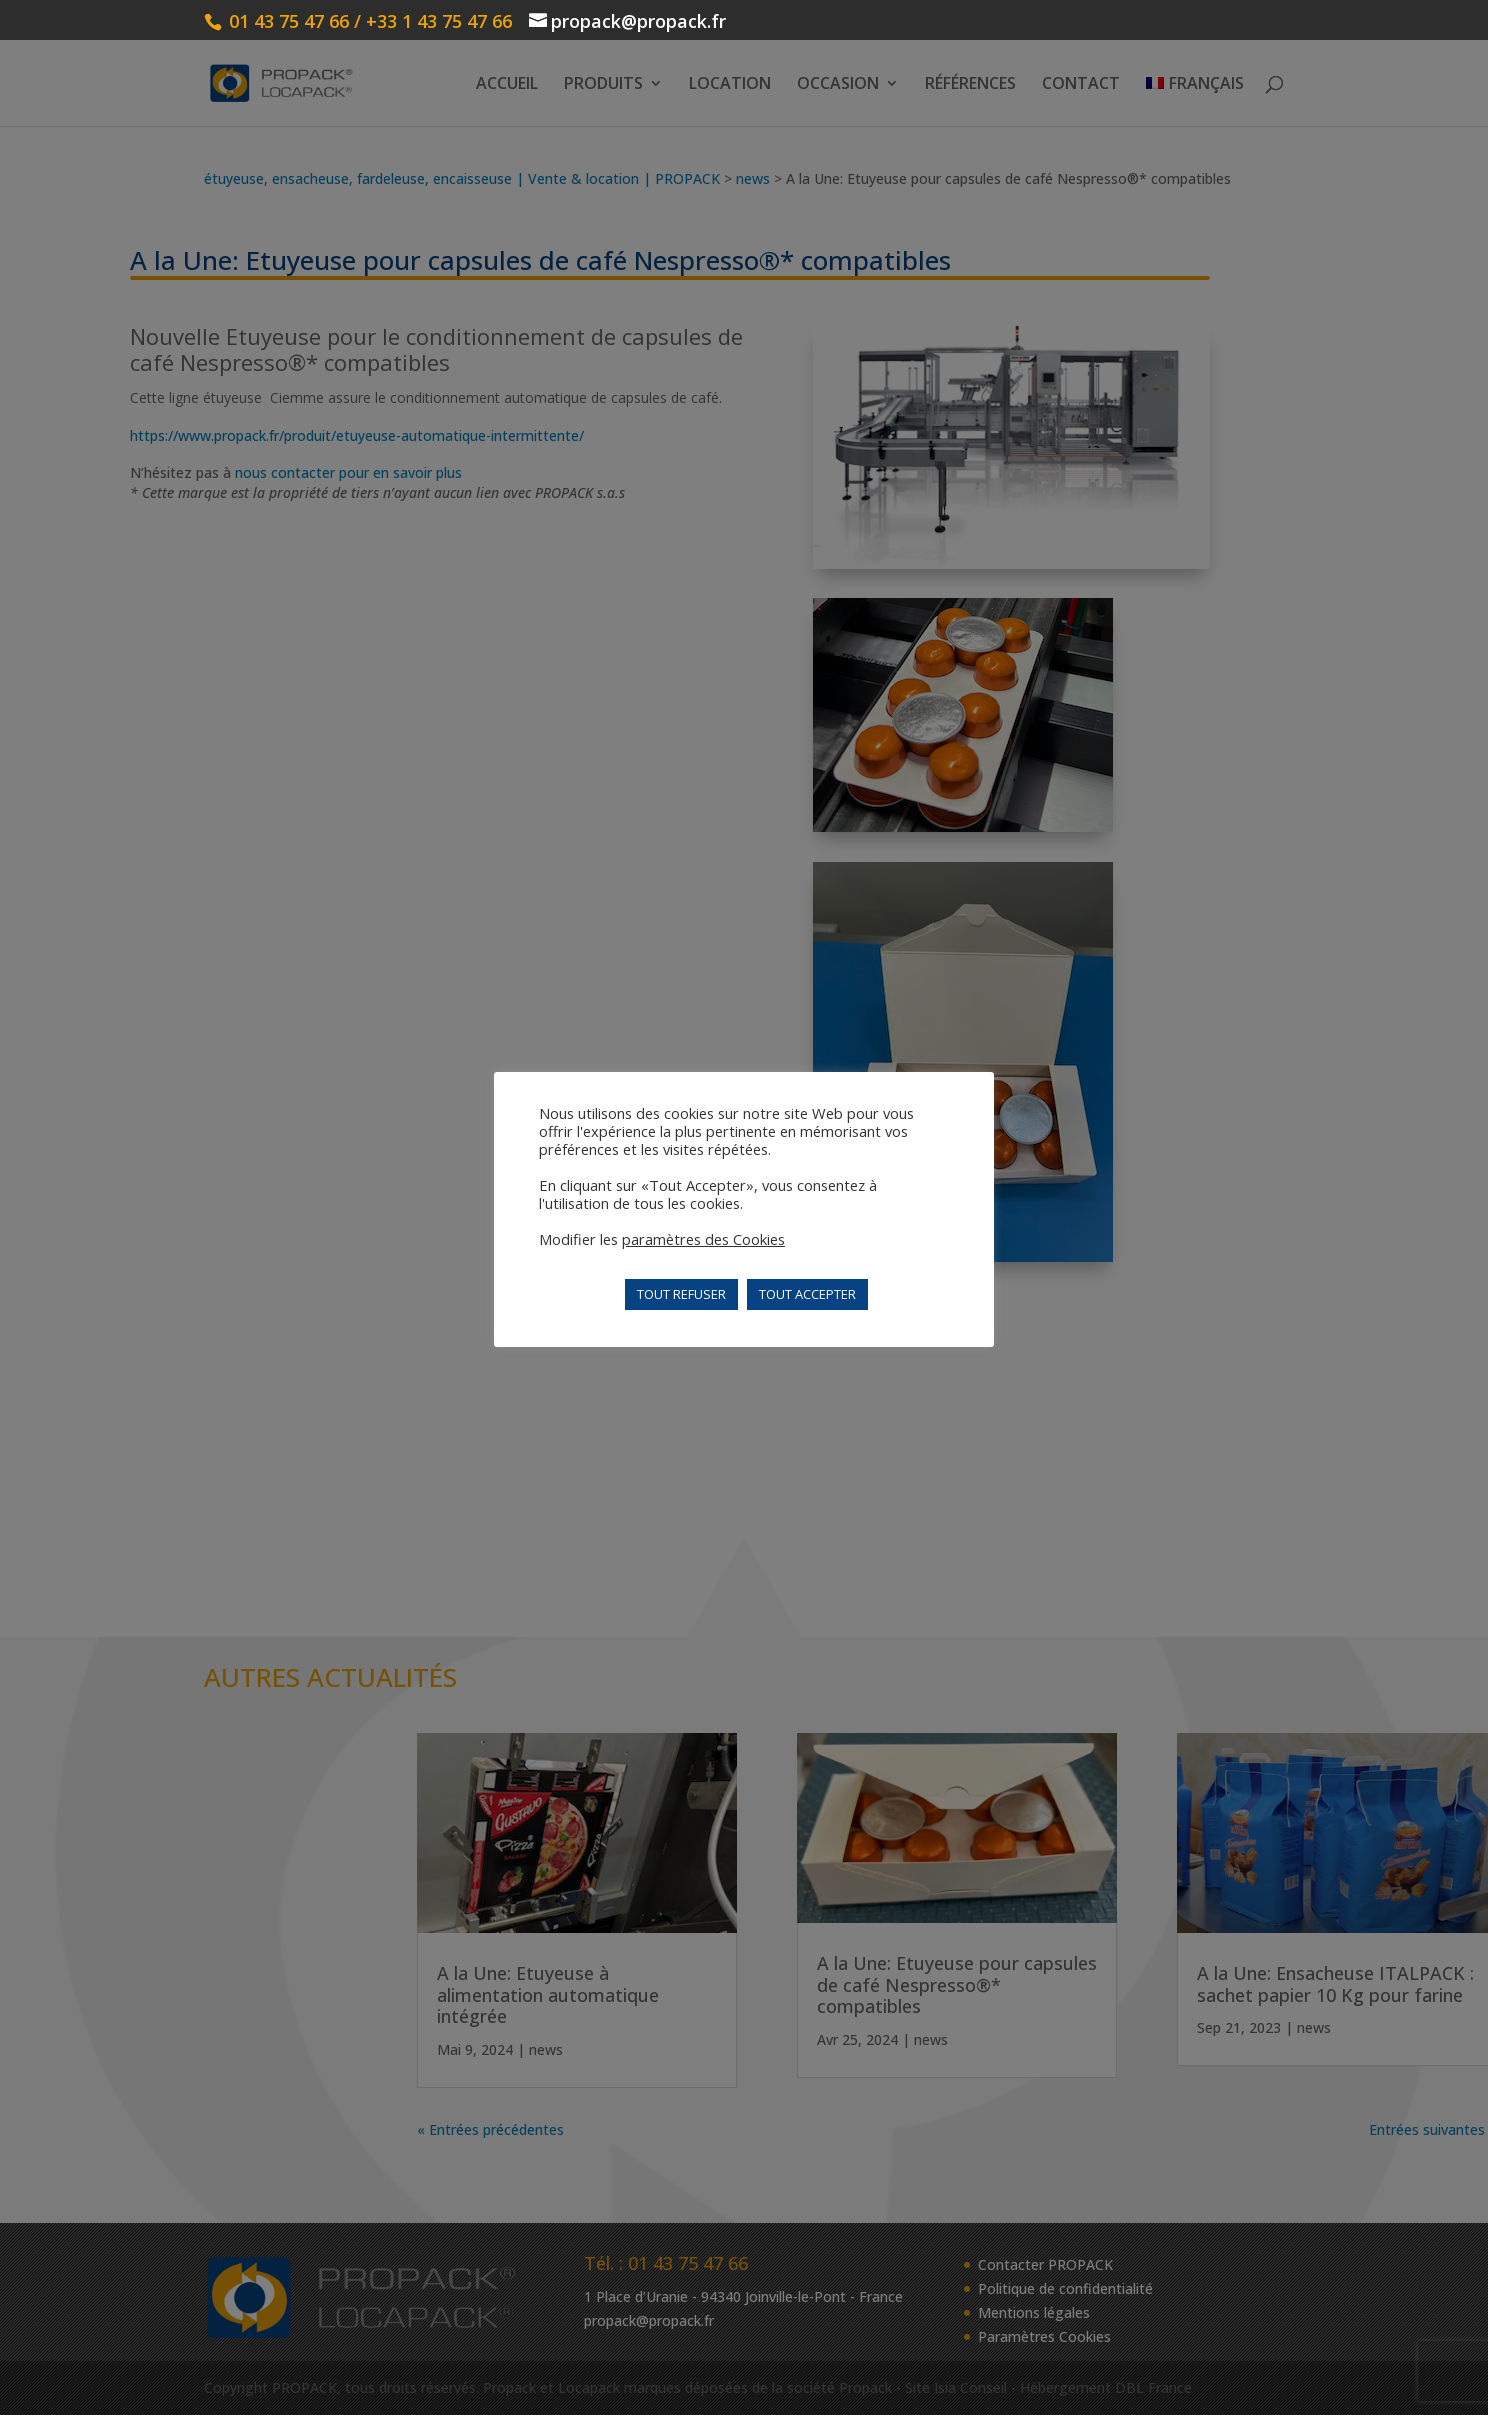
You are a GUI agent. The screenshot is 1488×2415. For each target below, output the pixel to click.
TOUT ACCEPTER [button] (807, 1294)
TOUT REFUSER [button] (681, 1294)
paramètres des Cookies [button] (703, 1239)
